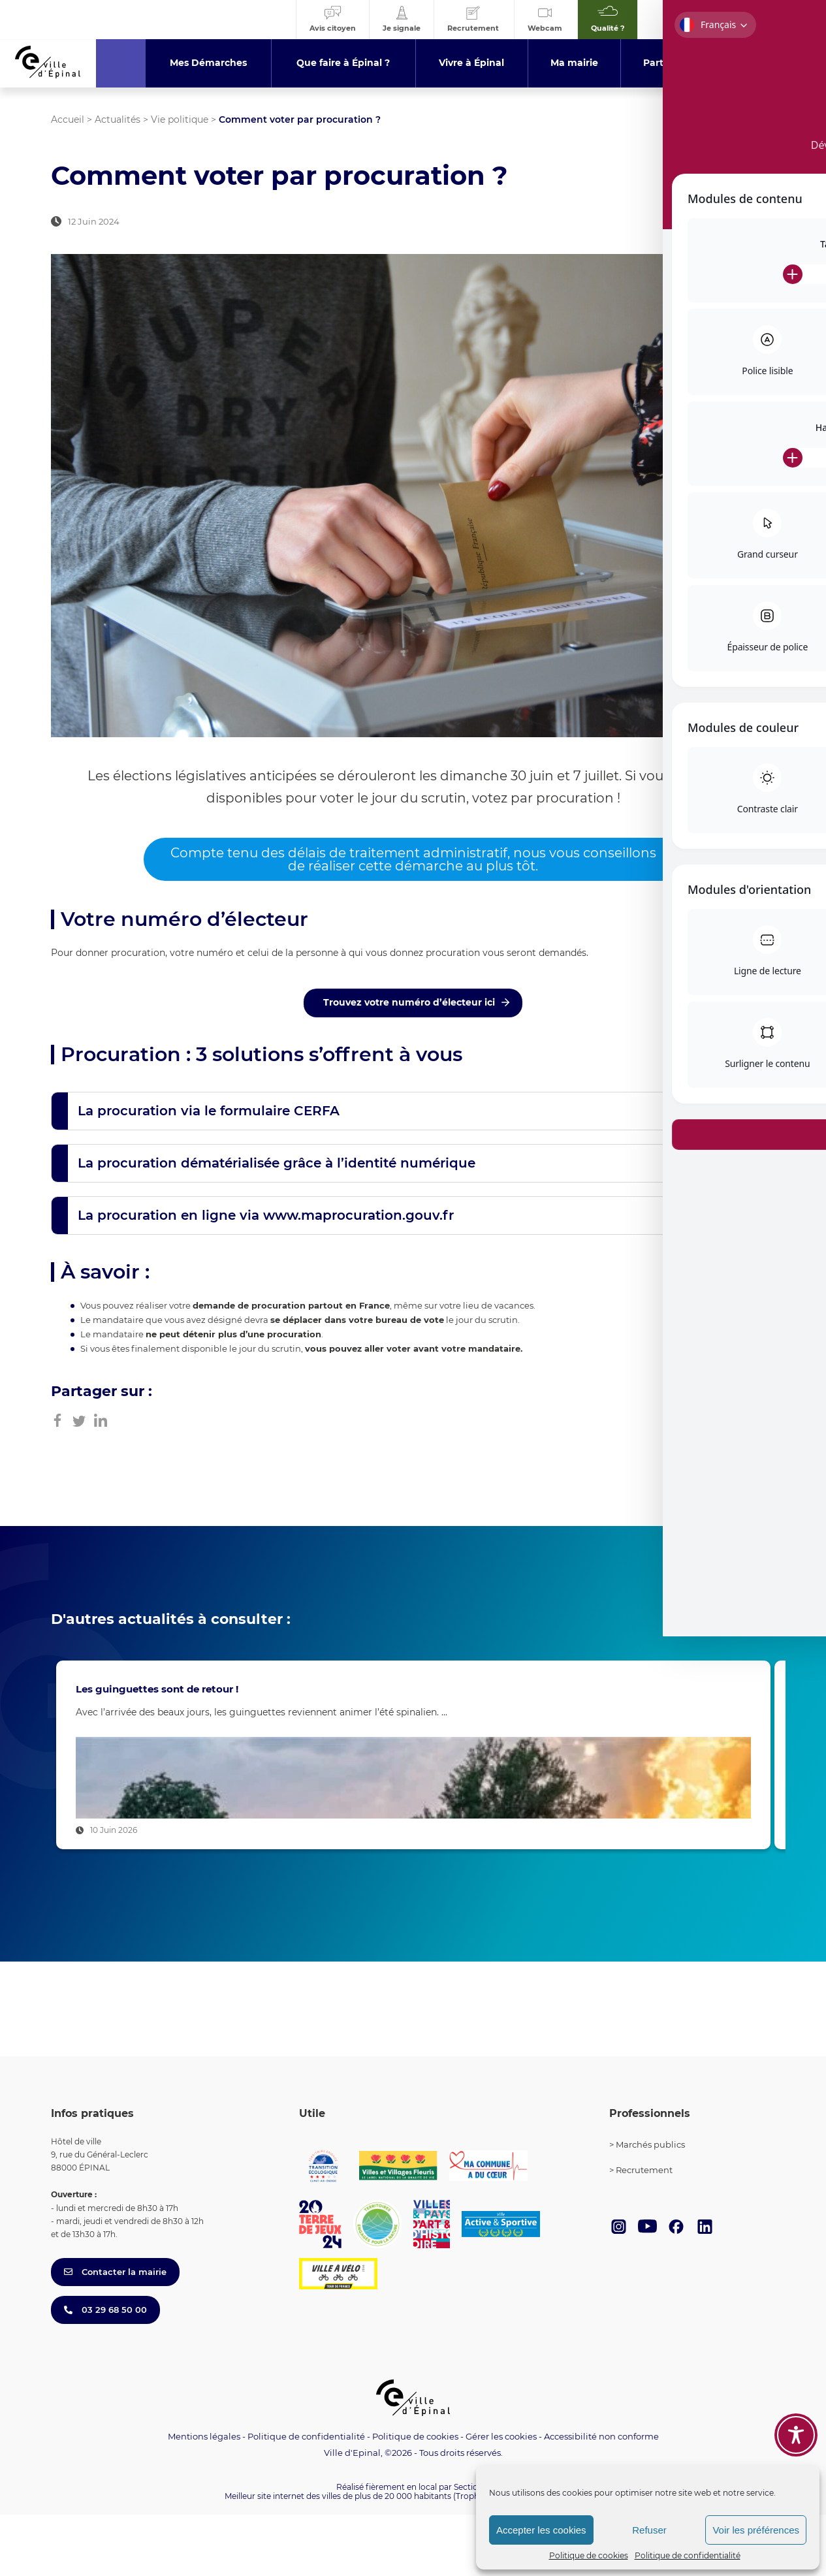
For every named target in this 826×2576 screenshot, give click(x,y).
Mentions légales (204, 2497)
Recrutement (644, 2232)
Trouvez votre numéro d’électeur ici (409, 1002)
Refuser (649, 2530)
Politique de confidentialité (687, 2555)
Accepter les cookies (541, 2530)
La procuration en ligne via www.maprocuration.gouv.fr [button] (266, 1215)
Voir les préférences (755, 2530)
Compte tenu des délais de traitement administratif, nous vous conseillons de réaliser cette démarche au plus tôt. (413, 859)
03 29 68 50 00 (105, 2371)
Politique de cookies (588, 2555)
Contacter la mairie (115, 2333)
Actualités (117, 119)
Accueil (67, 119)
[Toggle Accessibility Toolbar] (796, 2435)
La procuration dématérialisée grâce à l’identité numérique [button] (276, 1163)
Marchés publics (650, 2206)
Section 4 (472, 2548)
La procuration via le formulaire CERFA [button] (209, 1111)
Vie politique (179, 119)
